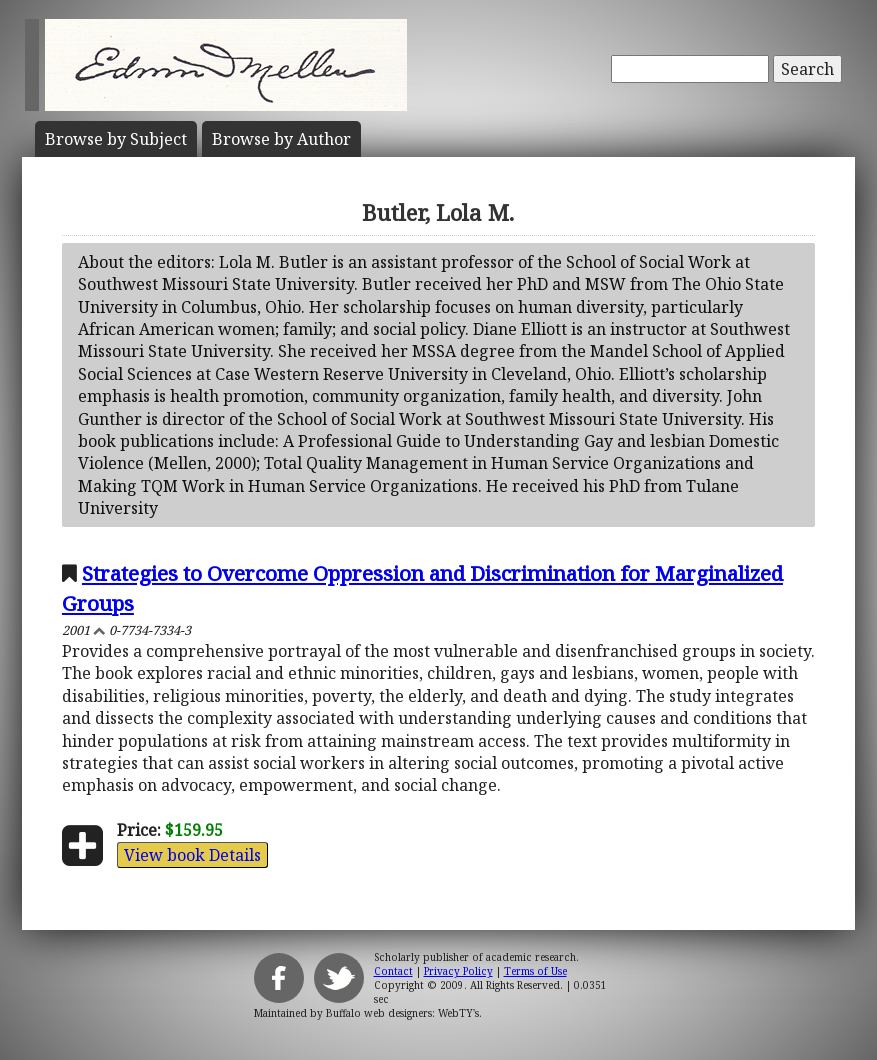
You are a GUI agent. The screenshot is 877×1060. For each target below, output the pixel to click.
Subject (116, 139)
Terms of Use (535, 971)
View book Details (192, 855)
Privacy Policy (458, 971)
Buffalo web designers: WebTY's (402, 1013)
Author (281, 139)
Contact (393, 971)
